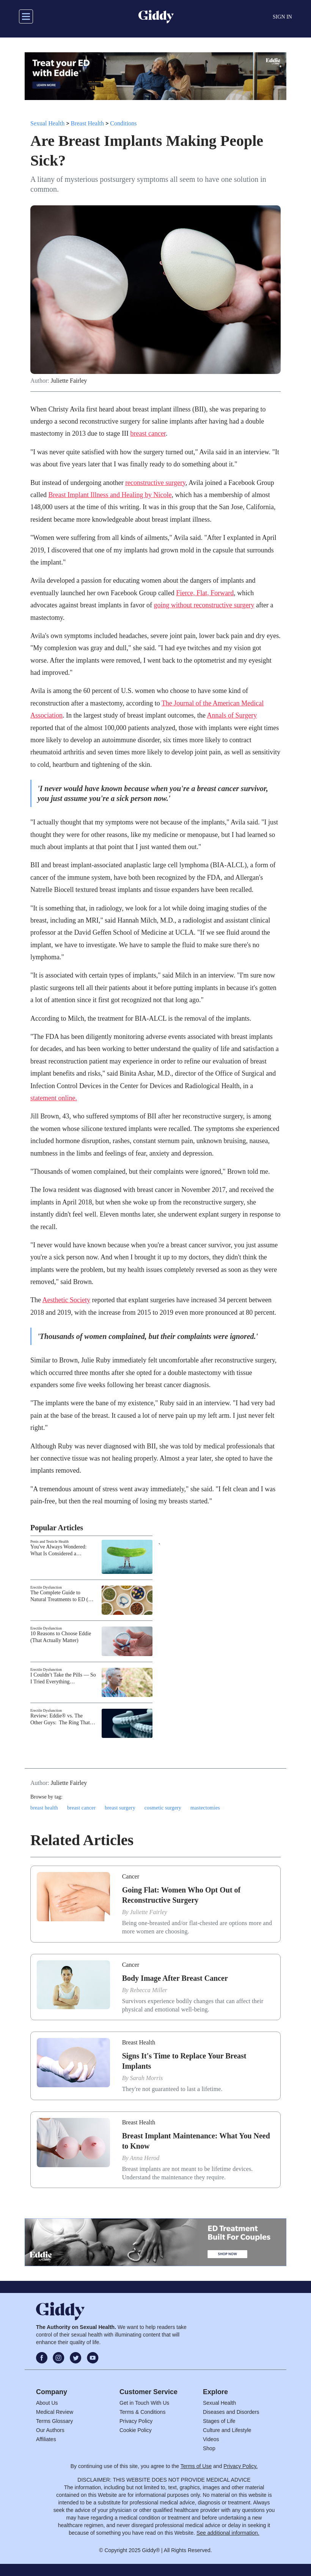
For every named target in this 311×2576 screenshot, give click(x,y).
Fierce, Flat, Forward (205, 593)
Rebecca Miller (148, 1990)
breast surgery (120, 1808)
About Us (47, 2403)
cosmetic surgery (163, 1808)
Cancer (130, 1876)
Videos (211, 2439)
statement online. (53, 1098)
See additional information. (227, 2533)
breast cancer (147, 433)
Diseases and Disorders (231, 2412)
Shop (209, 2448)
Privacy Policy (135, 2421)
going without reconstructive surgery (204, 605)
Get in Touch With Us (144, 2403)
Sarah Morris (146, 2078)
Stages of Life (219, 2421)
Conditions (123, 123)
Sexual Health (47, 123)
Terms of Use (196, 2466)
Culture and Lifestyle (227, 2430)
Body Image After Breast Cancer (175, 1978)
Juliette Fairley (69, 381)
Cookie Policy (135, 2430)
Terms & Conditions (142, 2412)
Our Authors (50, 2430)
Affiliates (46, 2439)
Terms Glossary (54, 2421)
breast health (44, 1808)
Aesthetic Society (66, 1300)
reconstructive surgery (155, 482)
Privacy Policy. (240, 2466)
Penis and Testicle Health (49, 1541)
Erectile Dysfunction (46, 1587)
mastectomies (205, 1808)
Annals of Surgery (232, 715)
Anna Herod (144, 2158)
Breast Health (87, 123)
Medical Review (54, 2412)
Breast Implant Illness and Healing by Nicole (109, 495)
